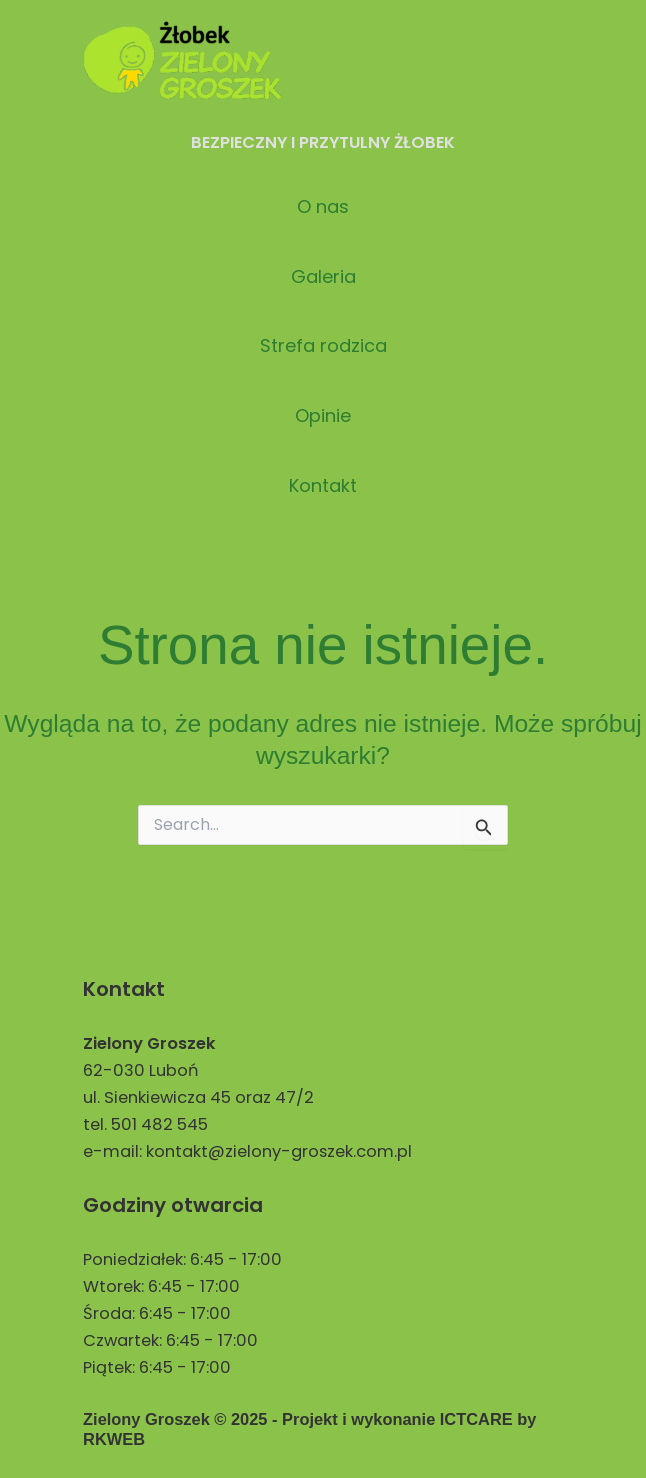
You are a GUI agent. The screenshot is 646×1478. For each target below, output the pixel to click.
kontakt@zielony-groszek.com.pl (279, 1151)
